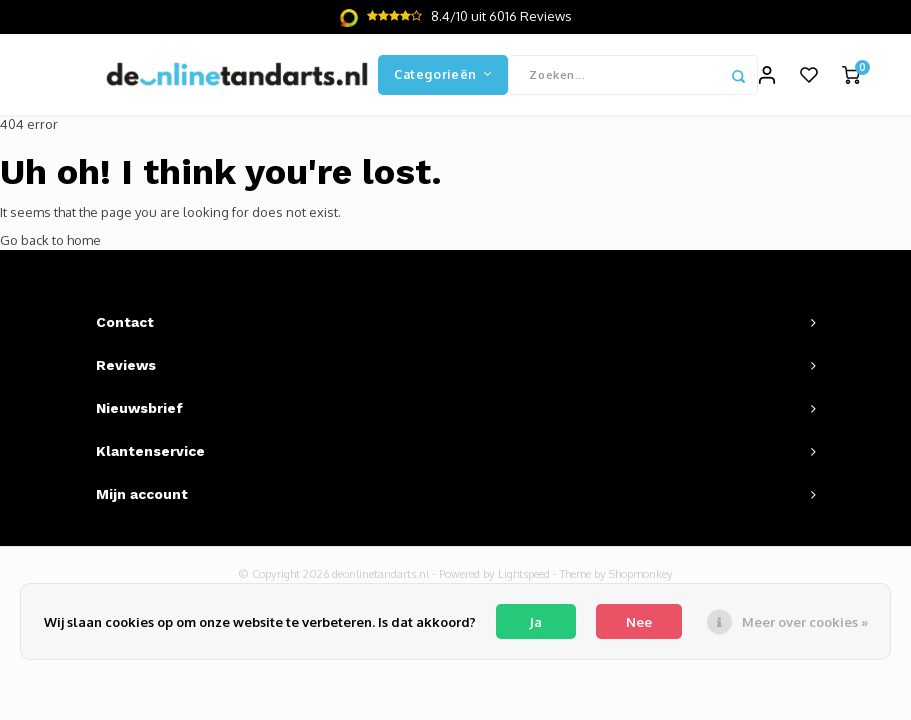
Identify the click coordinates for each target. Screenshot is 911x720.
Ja (535, 622)
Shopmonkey (641, 574)
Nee (639, 622)
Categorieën (443, 74)
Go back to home (50, 240)
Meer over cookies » (805, 622)
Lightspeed (524, 574)
